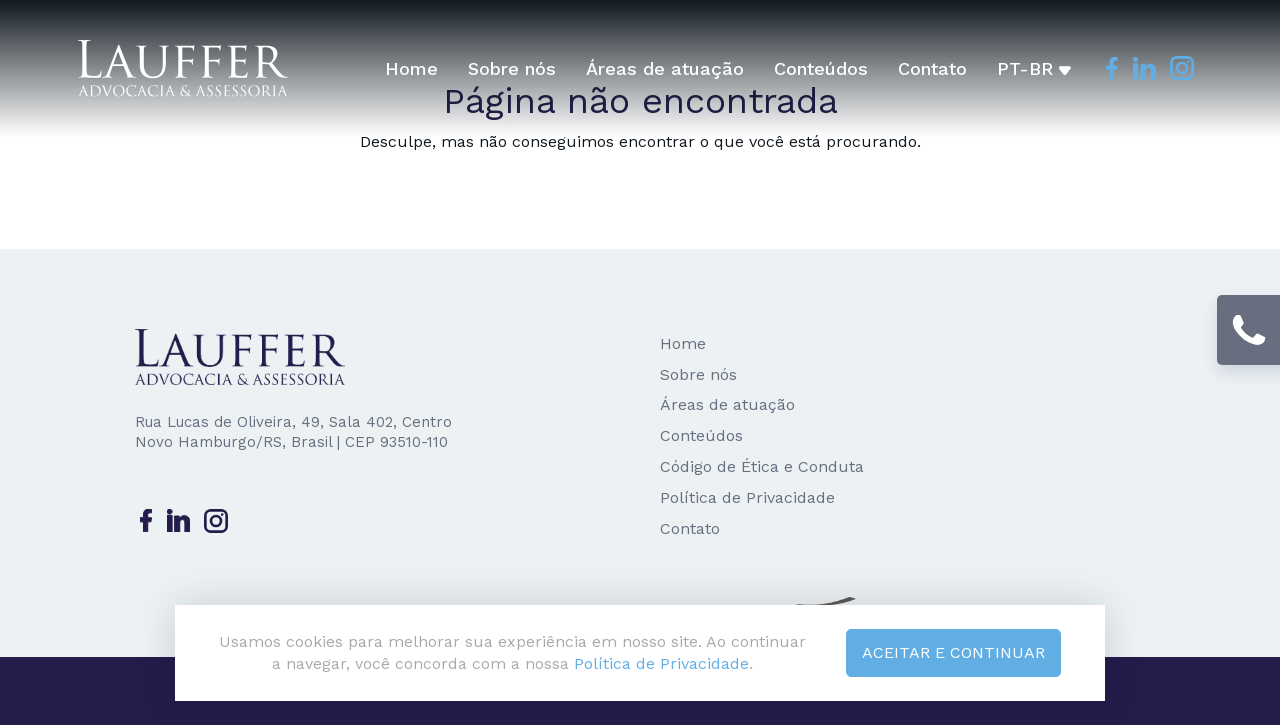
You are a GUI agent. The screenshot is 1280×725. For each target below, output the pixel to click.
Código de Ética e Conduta (762, 466)
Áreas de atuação (665, 68)
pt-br (1034, 68)
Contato (932, 68)
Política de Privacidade (747, 497)
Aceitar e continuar (953, 652)
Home (411, 68)
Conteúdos (821, 68)
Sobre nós (512, 68)
